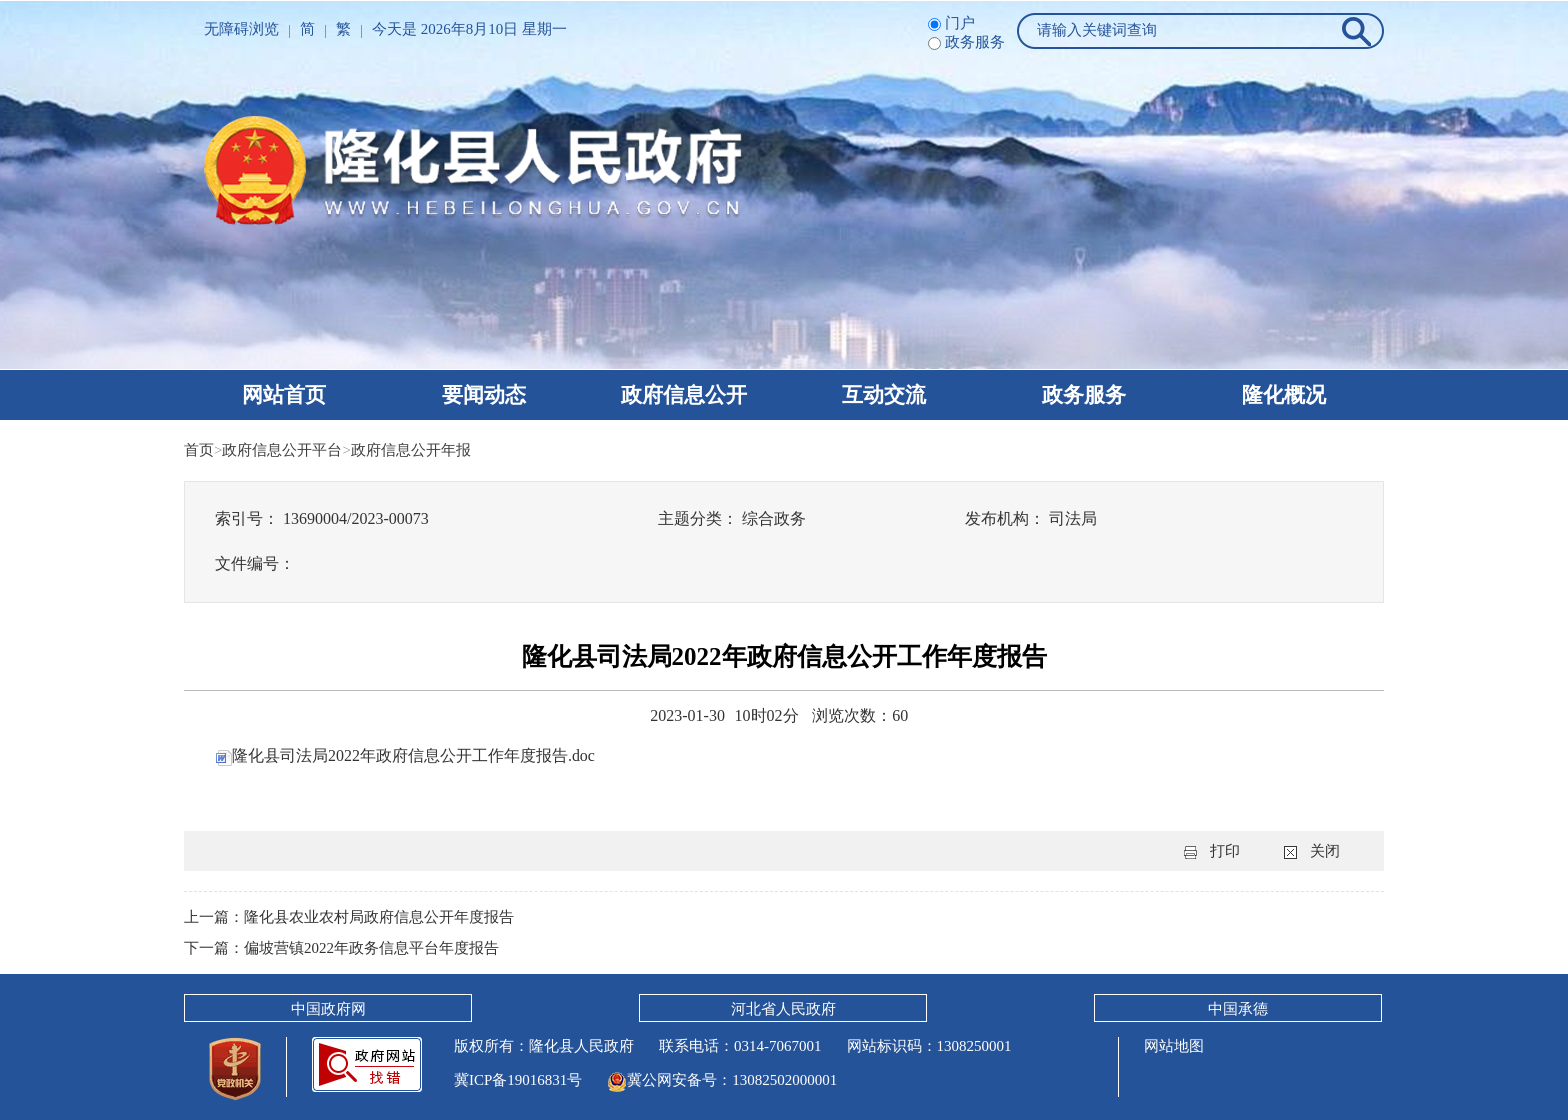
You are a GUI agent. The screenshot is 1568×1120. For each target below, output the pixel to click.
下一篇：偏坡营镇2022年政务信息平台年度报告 (341, 947)
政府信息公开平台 (282, 450)
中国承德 (1238, 1007)
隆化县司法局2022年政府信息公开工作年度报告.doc (405, 755)
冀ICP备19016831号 (518, 1078)
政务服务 (1084, 395)
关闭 (1325, 851)
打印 (1225, 851)
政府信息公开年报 (411, 450)
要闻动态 (484, 395)
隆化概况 (1284, 395)
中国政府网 (328, 1007)
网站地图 (1174, 1044)
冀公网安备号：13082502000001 (722, 1078)
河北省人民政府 (783, 1007)
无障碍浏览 (241, 29)
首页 (199, 450)
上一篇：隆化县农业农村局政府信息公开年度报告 (349, 917)
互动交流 (884, 395)
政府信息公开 (684, 395)
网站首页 (284, 395)
